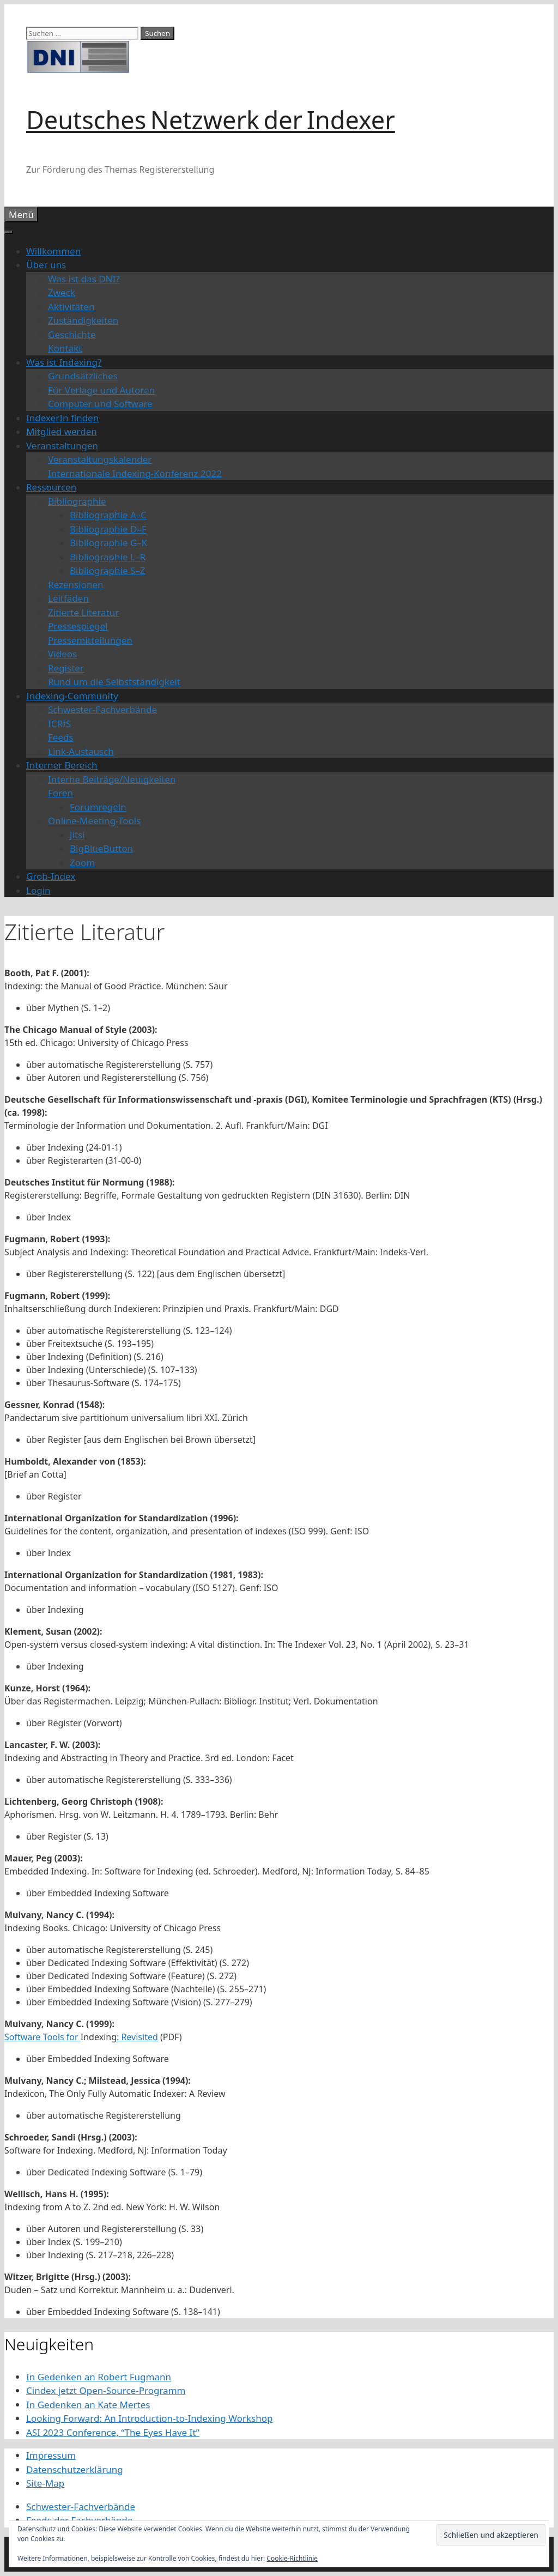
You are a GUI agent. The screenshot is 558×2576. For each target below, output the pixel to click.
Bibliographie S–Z (107, 570)
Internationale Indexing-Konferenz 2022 (135, 473)
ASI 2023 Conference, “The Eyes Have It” (112, 2432)
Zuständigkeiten (83, 320)
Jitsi (77, 835)
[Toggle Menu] (8, 232)
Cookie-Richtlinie (292, 2558)
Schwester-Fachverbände (102, 709)
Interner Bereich (62, 765)
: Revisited (137, 2037)
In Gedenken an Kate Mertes (88, 2404)
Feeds (61, 737)
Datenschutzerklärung (74, 2469)
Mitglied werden (61, 431)
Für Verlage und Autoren (101, 390)
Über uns (46, 264)
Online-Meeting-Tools (94, 820)
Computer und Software (100, 403)
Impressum (51, 2455)
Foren (60, 793)
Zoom (82, 862)
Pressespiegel (77, 626)
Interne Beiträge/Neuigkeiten (111, 779)
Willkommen (53, 251)
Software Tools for (42, 2037)
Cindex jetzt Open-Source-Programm (105, 2390)
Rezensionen (76, 584)
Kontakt (65, 348)
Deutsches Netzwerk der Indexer (210, 119)
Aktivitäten (71, 306)
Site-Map (45, 2483)
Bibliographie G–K (108, 542)
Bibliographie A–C (108, 515)
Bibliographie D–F (108, 529)
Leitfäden (68, 598)
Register (66, 668)
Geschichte (72, 334)
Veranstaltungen (62, 445)
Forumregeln (98, 807)
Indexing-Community (72, 696)
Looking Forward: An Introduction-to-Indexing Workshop (149, 2418)
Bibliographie (77, 501)
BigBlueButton (101, 848)
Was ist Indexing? (63, 362)
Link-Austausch (81, 751)
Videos (62, 654)
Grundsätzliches (83, 376)
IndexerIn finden (62, 418)
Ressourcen (51, 487)
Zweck (61, 292)
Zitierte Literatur (83, 612)
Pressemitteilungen (90, 640)
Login (38, 890)
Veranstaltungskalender (99, 459)
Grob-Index (50, 876)
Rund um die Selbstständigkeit (114, 681)
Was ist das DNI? (84, 279)
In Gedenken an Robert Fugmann (98, 2377)
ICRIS (59, 723)
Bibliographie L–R (107, 557)
